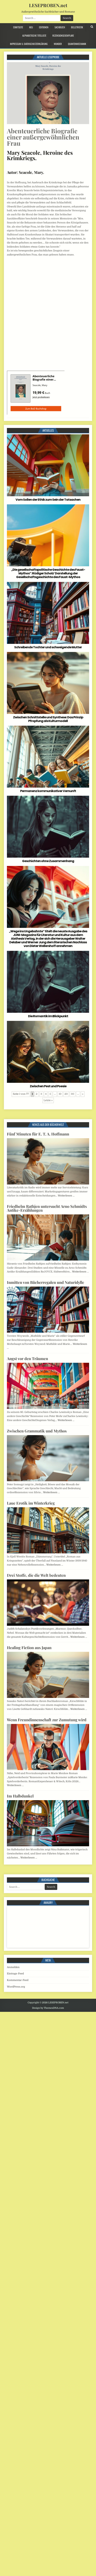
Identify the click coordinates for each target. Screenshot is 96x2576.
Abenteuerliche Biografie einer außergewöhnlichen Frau (43, 137)
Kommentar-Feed (17, 1980)
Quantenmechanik (77, 44)
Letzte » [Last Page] (48, 1100)
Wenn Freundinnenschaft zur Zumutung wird (46, 1719)
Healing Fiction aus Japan (29, 1647)
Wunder (58, 44)
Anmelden (13, 1967)
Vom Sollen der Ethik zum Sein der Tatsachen (48, 499)
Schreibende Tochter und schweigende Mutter (48, 647)
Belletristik (77, 27)
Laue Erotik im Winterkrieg (31, 1503)
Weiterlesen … (66, 1195)
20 (66, 1093)
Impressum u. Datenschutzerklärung (29, 44)
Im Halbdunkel (20, 1795)
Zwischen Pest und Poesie (48, 1086)
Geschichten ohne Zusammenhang (48, 861)
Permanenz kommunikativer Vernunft (48, 791)
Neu (31, 27)
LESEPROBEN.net (48, 5)
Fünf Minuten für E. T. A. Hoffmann (38, 1133)
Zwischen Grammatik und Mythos (37, 1430)
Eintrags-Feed (15, 1973)
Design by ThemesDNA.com (48, 2008)
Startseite (18, 27)
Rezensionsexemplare (63, 35)
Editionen (43, 27)
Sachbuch (60, 27)
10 (60, 1093)
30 (72, 1093)
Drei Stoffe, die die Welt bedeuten (36, 1575)
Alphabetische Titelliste (34, 35)
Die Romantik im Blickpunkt (48, 1016)
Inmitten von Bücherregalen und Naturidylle (45, 1282)
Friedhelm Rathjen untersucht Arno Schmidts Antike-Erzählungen (47, 1208)
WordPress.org (16, 1986)
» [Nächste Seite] (82, 1093)
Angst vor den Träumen (27, 1358)
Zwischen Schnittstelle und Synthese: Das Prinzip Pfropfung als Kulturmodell (48, 719)
